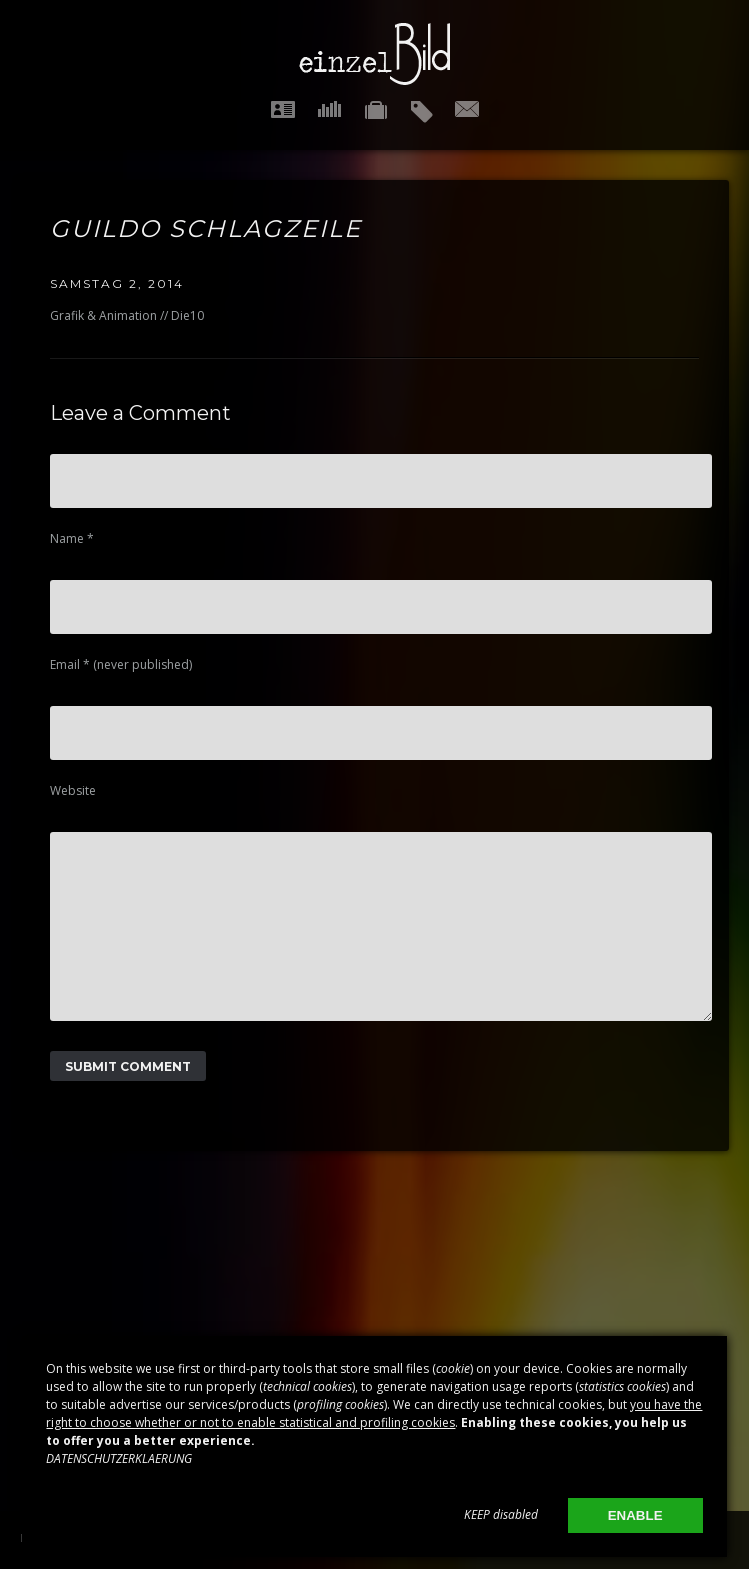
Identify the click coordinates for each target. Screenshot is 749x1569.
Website (73, 790)
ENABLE (635, 1515)
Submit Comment (128, 1096)
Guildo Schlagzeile (206, 228)
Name (72, 538)
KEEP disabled (501, 1514)
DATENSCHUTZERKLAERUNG (119, 1458)
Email (121, 664)
